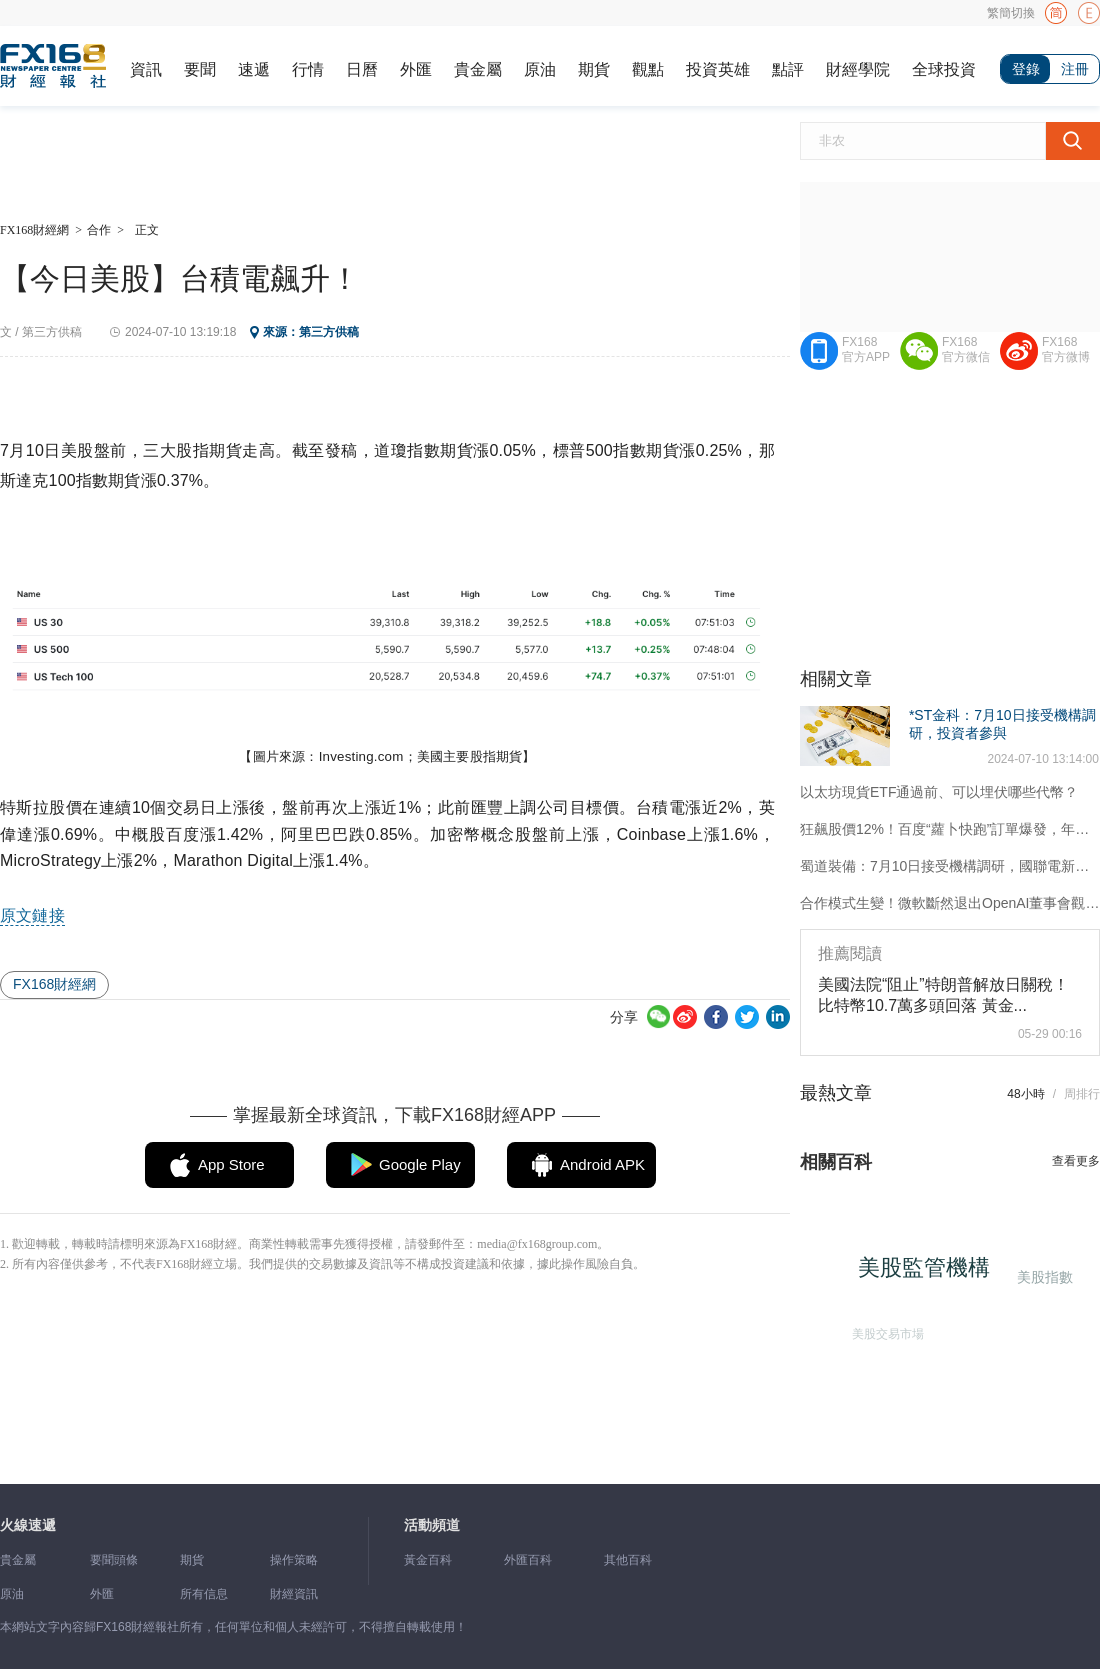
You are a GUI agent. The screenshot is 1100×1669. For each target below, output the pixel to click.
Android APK (602, 1164)
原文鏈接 (32, 915)
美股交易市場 (885, 1331)
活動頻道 (432, 1525)
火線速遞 (28, 1525)
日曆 (362, 69)
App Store (231, 1164)
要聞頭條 (114, 1560)
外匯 (416, 69)
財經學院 (858, 69)
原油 (540, 69)
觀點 (648, 69)
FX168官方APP (866, 349)
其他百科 (628, 1560)
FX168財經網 (34, 230)
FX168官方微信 (966, 349)
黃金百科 (428, 1560)
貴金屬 (478, 69)
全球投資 (944, 69)
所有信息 (204, 1594)
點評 (788, 69)
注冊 (1075, 69)
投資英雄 (718, 69)
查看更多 (1076, 1161)
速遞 (254, 69)
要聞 (200, 69)
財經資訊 (294, 1594)
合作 (99, 230)
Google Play (420, 1164)
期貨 (594, 69)
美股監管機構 (929, 1272)
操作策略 (294, 1560)
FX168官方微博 (1066, 349)
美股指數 (1043, 1276)
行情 (308, 69)
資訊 (146, 69)
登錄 (1026, 69)
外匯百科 (528, 1560)
